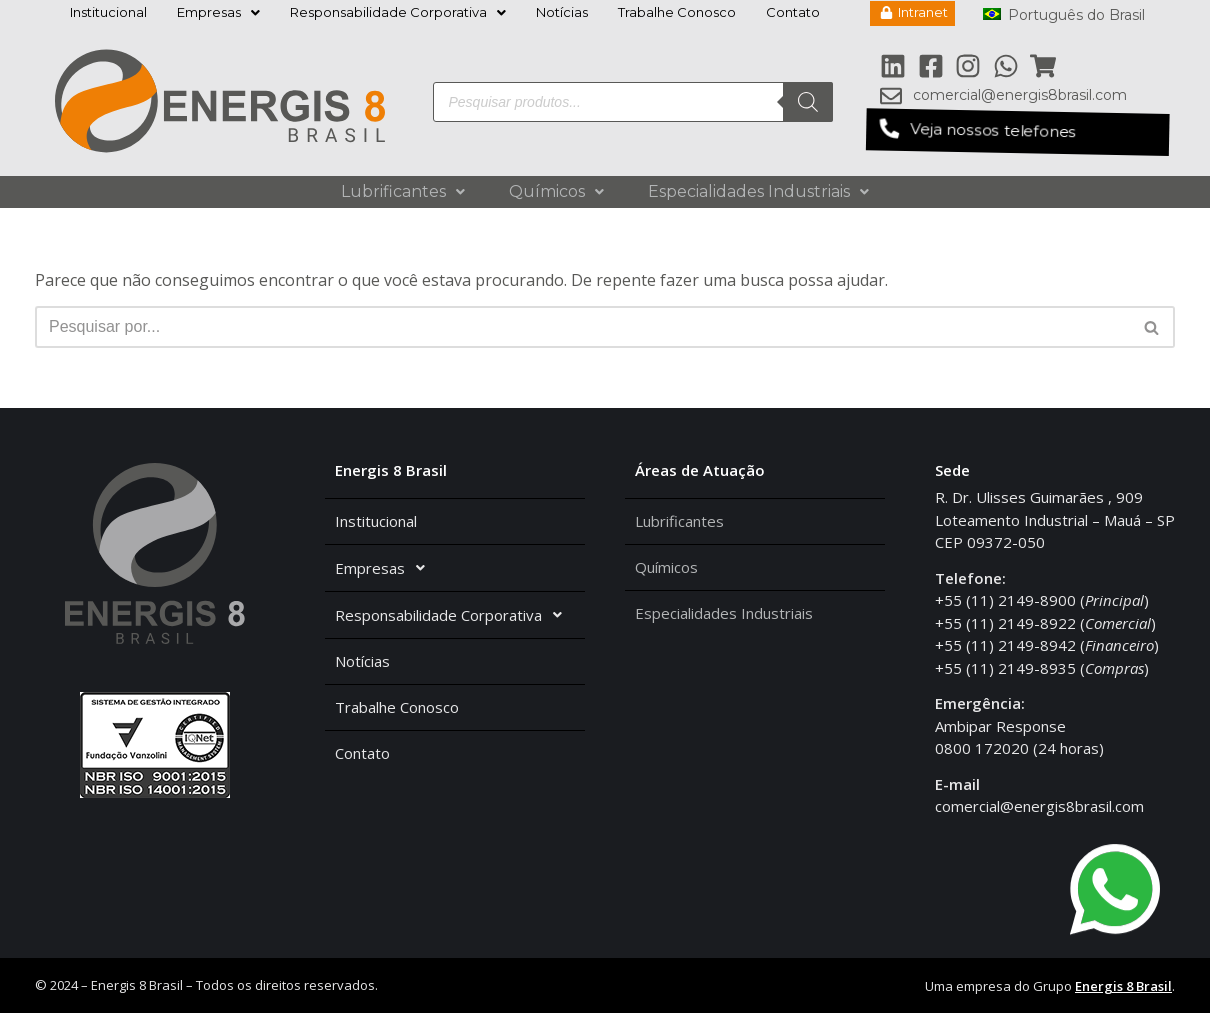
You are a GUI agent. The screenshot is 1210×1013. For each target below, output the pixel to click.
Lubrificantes (403, 191)
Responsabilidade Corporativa (398, 12)
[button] (1017, 132)
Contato (793, 12)
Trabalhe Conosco (677, 12)
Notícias (562, 12)
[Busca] (582, 327)
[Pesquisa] (808, 102)
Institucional (108, 12)
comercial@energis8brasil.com (1039, 806)
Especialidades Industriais (758, 191)
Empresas (218, 12)
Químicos (556, 191)
